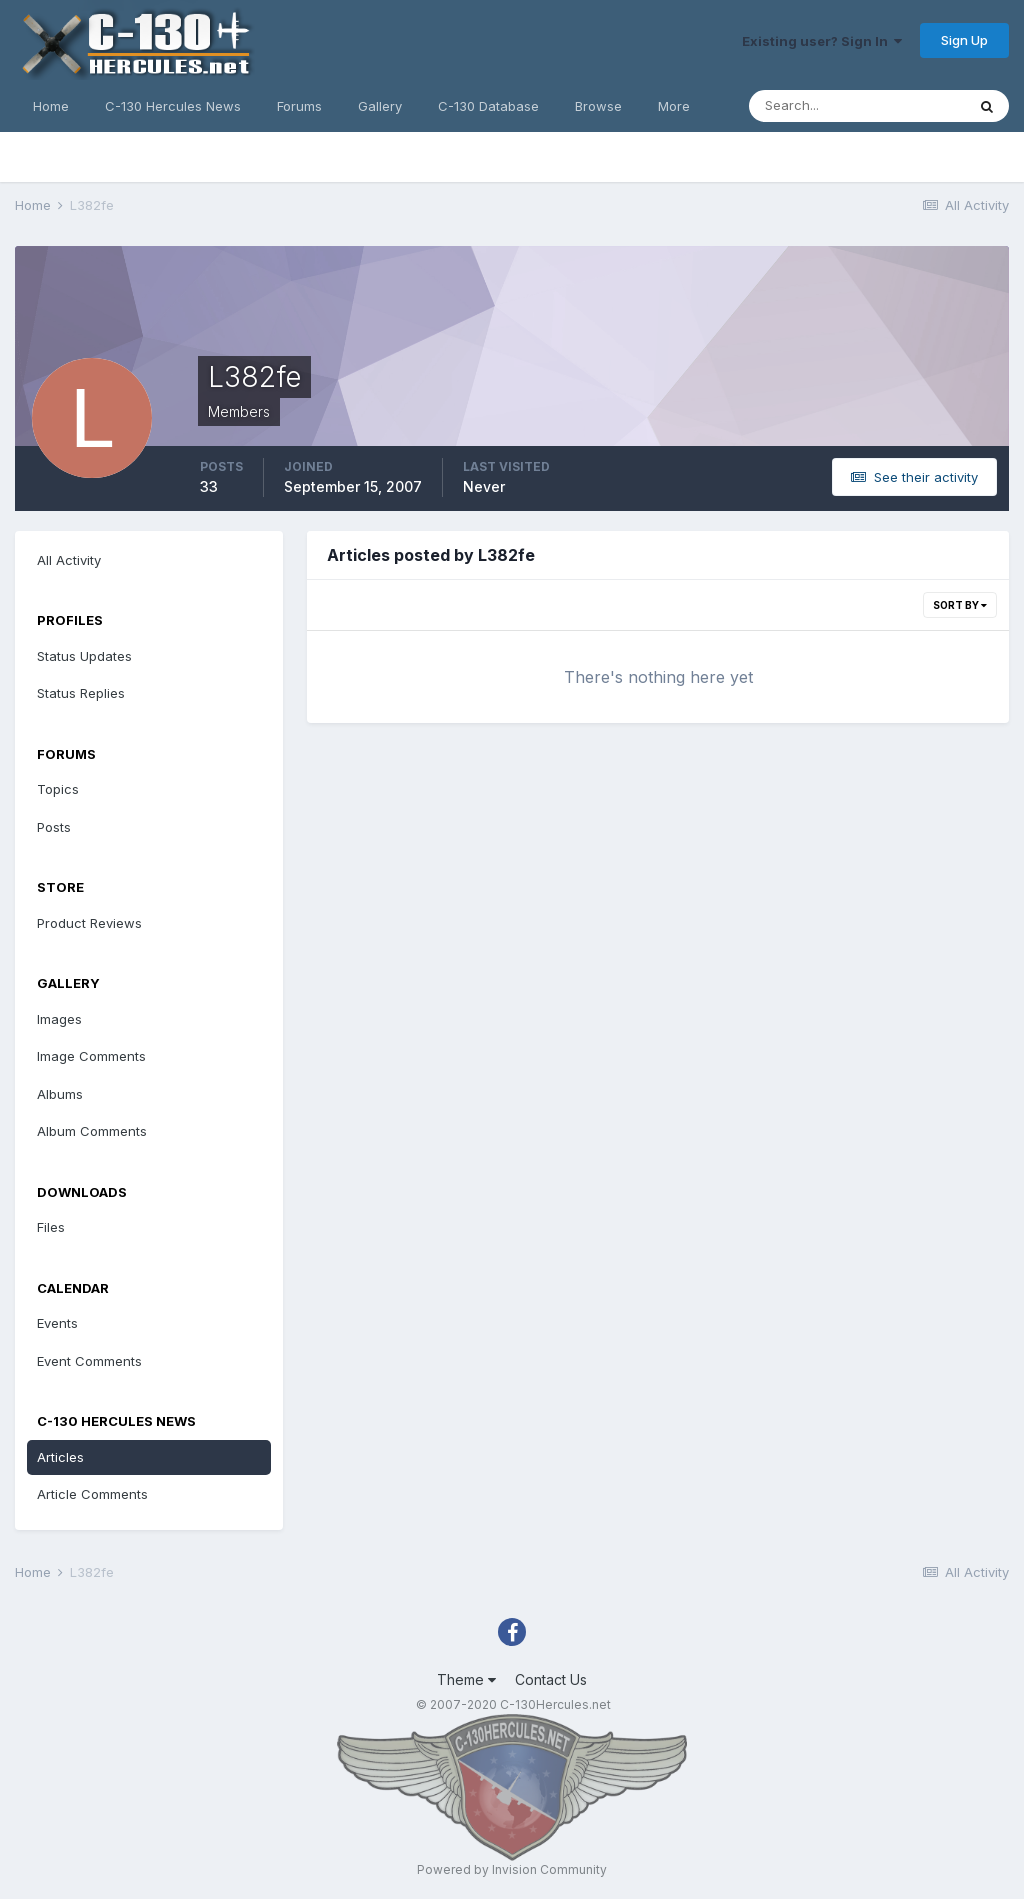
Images (59, 1019)
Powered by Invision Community (512, 1869)
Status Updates (84, 656)
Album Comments (92, 1131)
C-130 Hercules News (173, 106)
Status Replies (81, 693)
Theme (466, 1679)
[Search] (857, 106)
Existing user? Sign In (822, 41)
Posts (54, 827)
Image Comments (91, 1056)
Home (51, 106)
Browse (598, 106)
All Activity (69, 560)
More (674, 106)
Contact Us (551, 1679)
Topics (58, 789)
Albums (60, 1094)
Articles (60, 1457)
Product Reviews (89, 923)
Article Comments (92, 1494)
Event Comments (89, 1361)
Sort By (960, 605)
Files (51, 1227)
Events (57, 1323)
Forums (299, 106)
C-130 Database (488, 106)
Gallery (380, 106)
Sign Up (964, 40)
